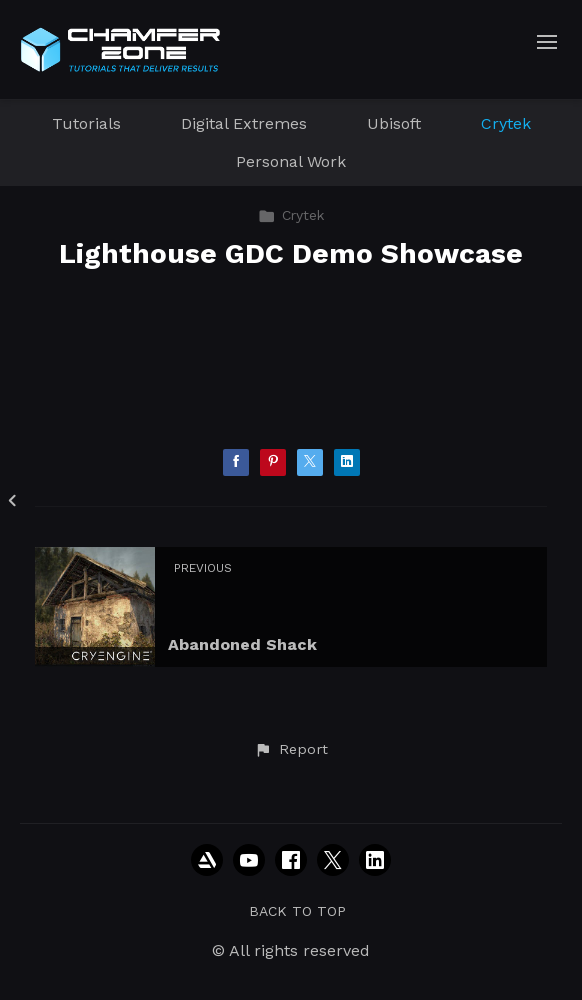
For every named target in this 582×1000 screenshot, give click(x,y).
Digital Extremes (244, 123)
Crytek (506, 123)
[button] (291, 750)
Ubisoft (394, 123)
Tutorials (86, 123)
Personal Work (291, 161)
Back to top (297, 911)
